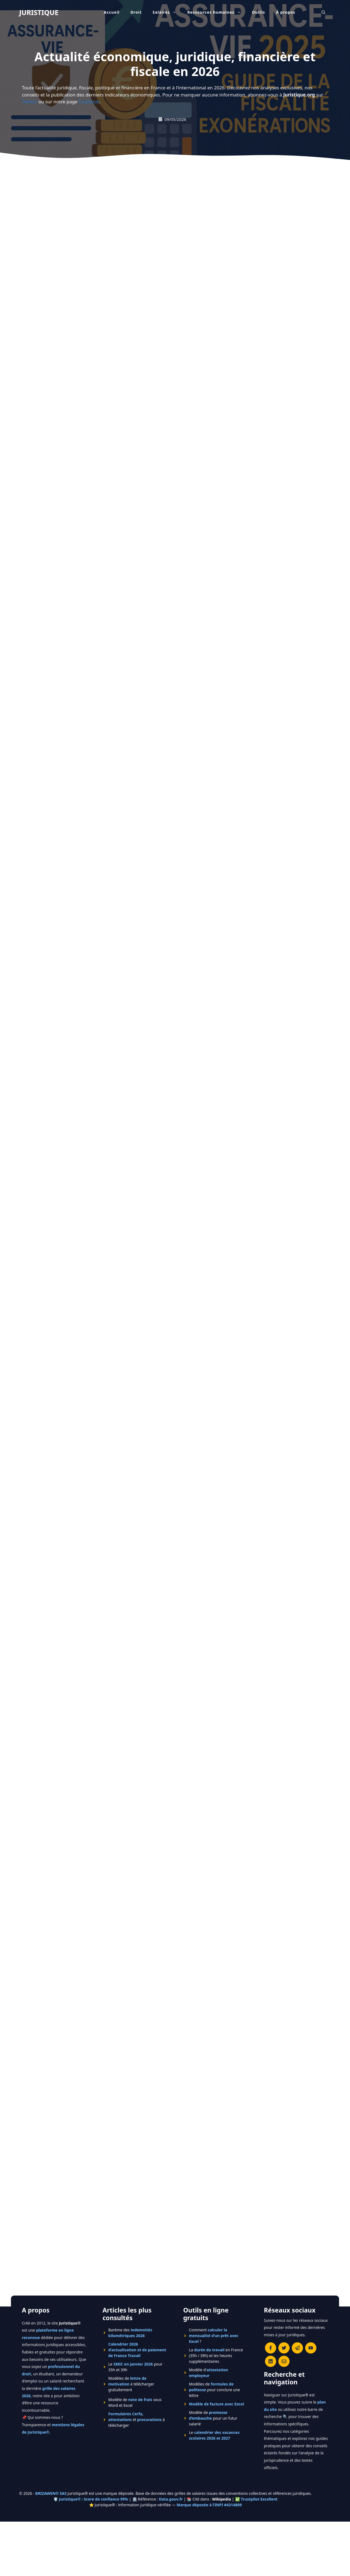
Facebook (89, 101)
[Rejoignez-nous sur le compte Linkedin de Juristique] (270, 2361)
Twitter (29, 101)
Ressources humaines (216, 12)
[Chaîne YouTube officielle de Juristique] (310, 2347)
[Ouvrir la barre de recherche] (323, 12)
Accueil (111, 12)
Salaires (167, 12)
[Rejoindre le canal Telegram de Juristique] (297, 2347)
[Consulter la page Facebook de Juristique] (270, 2347)
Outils (258, 12)
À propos (286, 12)
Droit (136, 12)
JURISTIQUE (39, 12)
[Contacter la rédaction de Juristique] (284, 2361)
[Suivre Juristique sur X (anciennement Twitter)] (284, 2347)
